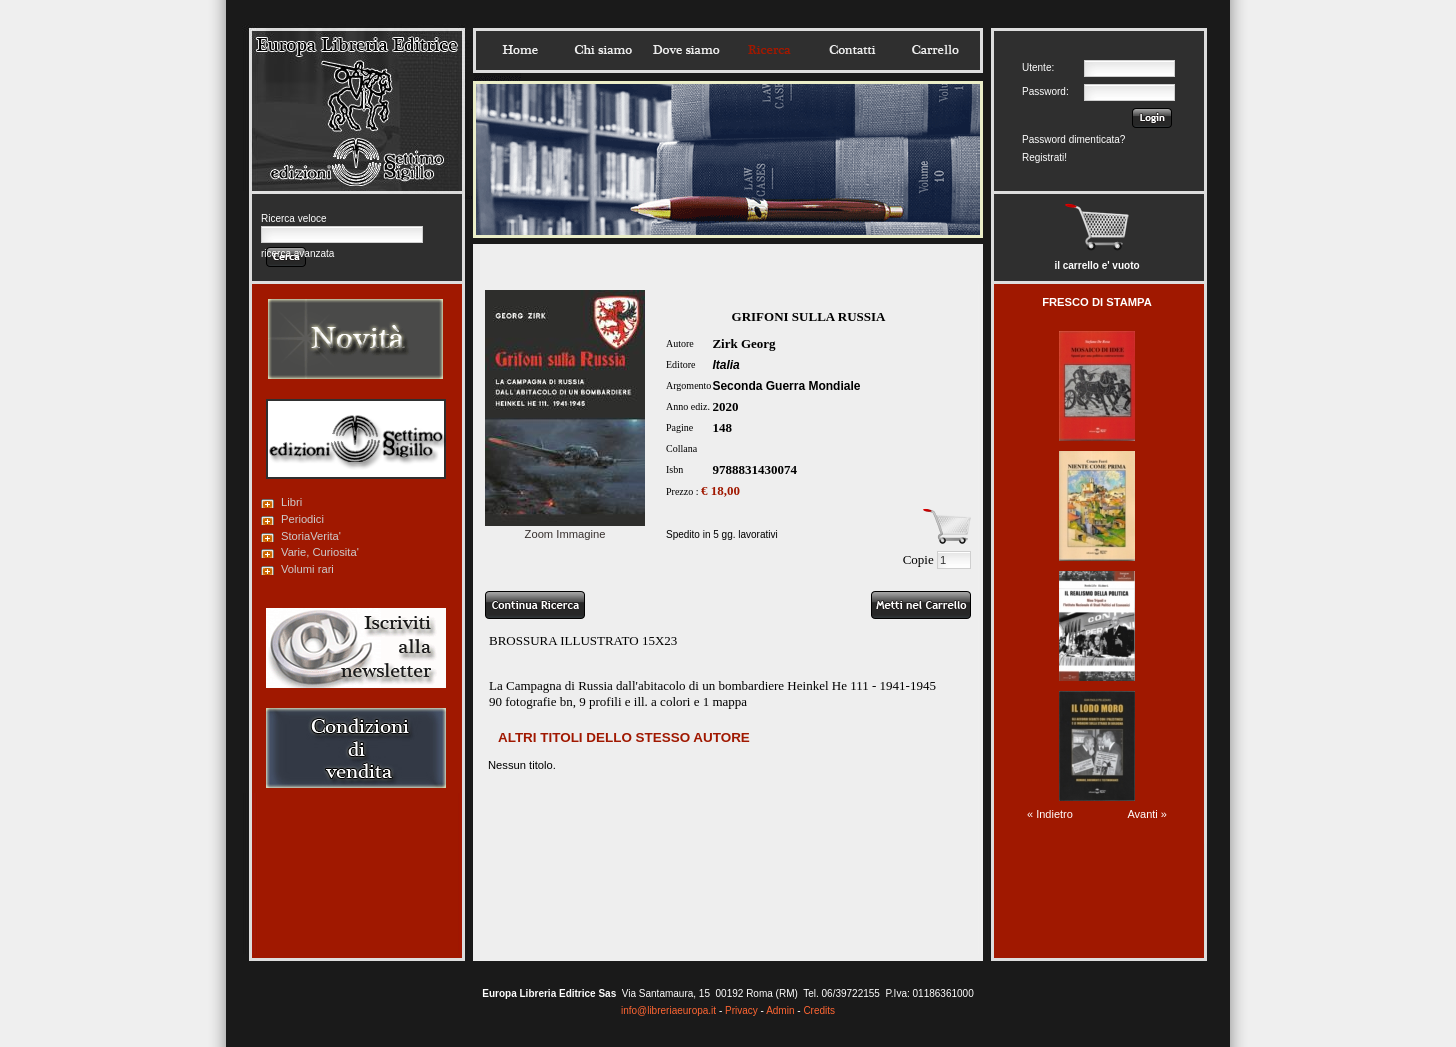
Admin (780, 1010)
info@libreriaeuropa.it (668, 1010)
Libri (291, 502)
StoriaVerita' (311, 536)
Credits (819, 1010)
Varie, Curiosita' (320, 552)
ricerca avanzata (297, 253)
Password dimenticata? (1073, 139)
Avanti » (1147, 814)
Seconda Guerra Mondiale (786, 386)
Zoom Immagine (565, 528)
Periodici (302, 519)
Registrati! (1044, 157)
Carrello (935, 50)
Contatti (852, 50)
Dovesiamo (686, 50)
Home (520, 50)
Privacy (741, 1010)
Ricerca (769, 50)
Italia (725, 365)
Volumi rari (307, 569)
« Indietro (1050, 814)
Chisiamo (603, 50)
